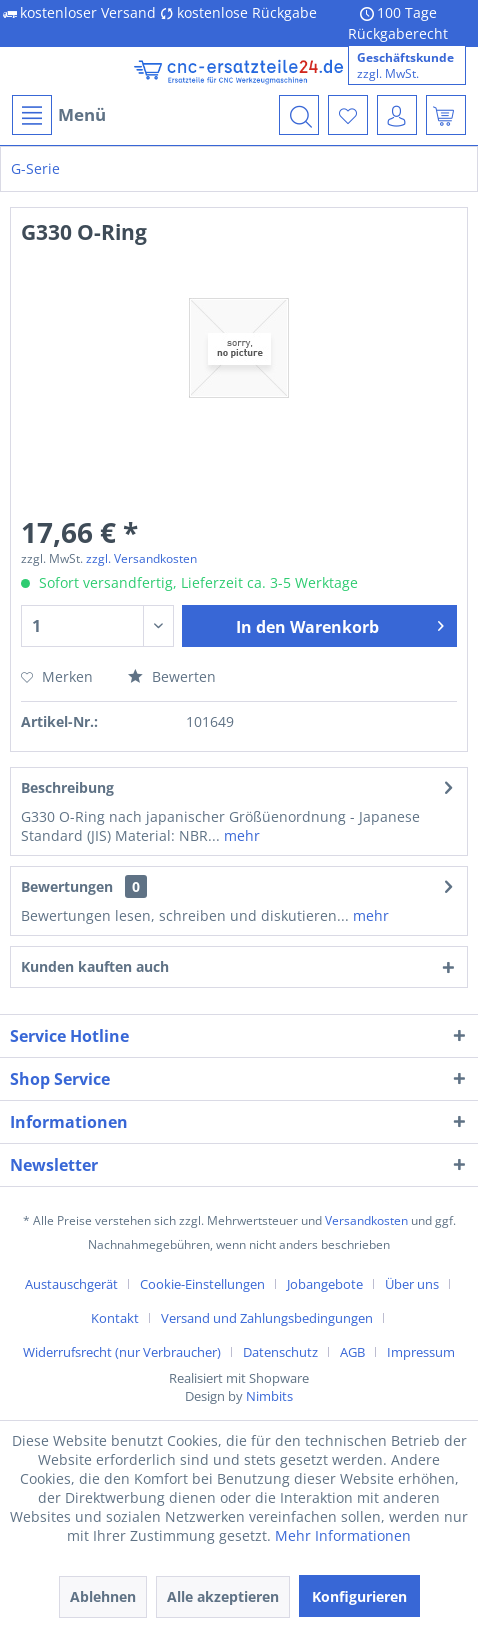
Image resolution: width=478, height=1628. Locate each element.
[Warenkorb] (446, 115)
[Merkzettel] (348, 115)
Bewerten (172, 676)
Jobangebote (325, 1284)
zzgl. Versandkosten (141, 558)
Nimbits (269, 1396)
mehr (240, 835)
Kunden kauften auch (95, 966)
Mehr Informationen (343, 1535)
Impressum (421, 1352)
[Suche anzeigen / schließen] (299, 115)
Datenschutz (280, 1352)
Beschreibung (67, 787)
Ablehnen (103, 1596)
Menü (59, 115)
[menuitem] (58, 115)
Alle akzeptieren (223, 1596)
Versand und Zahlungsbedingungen (267, 1318)
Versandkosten (366, 1220)
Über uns (412, 1284)
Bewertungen (67, 886)
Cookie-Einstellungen (202, 1284)
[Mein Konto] (397, 115)
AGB (352, 1352)
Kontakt (115, 1318)
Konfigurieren (359, 1596)
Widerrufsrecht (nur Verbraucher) (122, 1352)
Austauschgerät (71, 1284)
